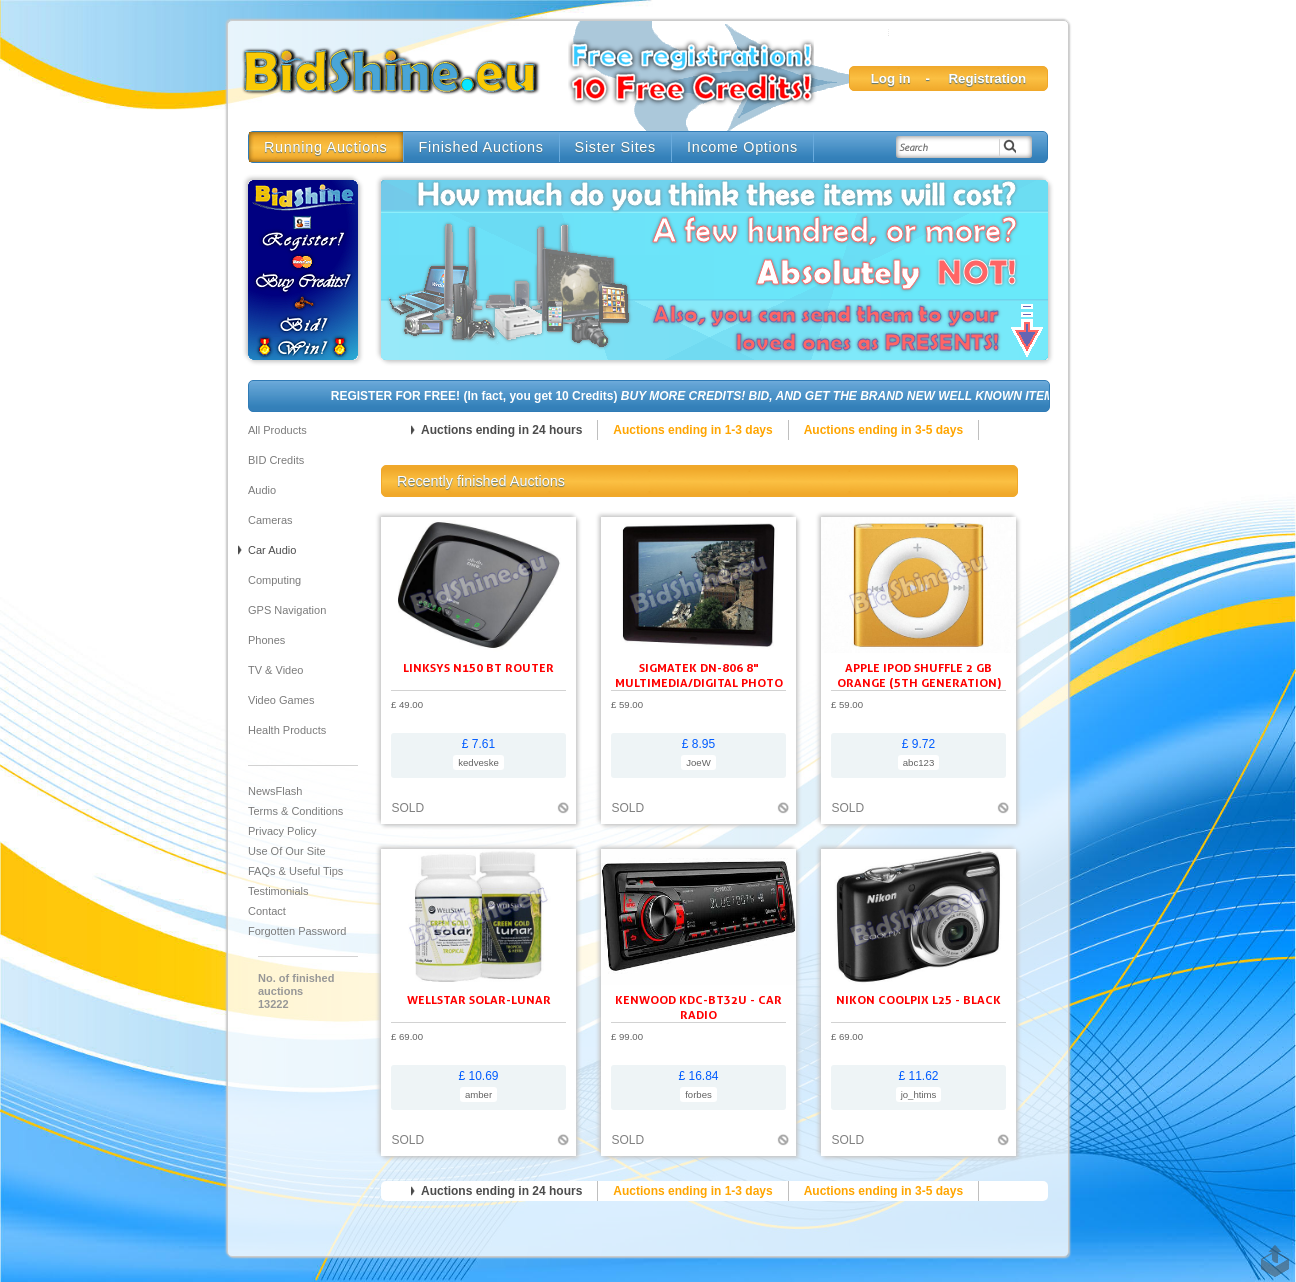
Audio (262, 490)
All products (277, 430)
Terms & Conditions (295, 811)
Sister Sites (615, 147)
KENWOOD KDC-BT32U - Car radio (698, 1007)
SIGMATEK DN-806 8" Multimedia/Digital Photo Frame (699, 682)
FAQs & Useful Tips (295, 871)
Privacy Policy (282, 831)
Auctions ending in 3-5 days (883, 430)
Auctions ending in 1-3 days (692, 430)
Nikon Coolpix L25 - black (918, 999)
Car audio (272, 550)
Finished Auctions (481, 147)
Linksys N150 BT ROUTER (478, 667)
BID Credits (276, 460)
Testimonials (278, 891)
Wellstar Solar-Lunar (479, 999)
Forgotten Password (297, 931)
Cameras (270, 520)
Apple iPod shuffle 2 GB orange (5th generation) (919, 675)
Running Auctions (326, 147)
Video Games (281, 700)
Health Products (287, 730)
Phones (266, 640)
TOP (1271, 1251)
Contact (267, 911)
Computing (274, 580)
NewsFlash (275, 791)
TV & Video (275, 670)
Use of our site (287, 851)
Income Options (742, 147)
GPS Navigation (287, 610)
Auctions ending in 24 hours (501, 430)
